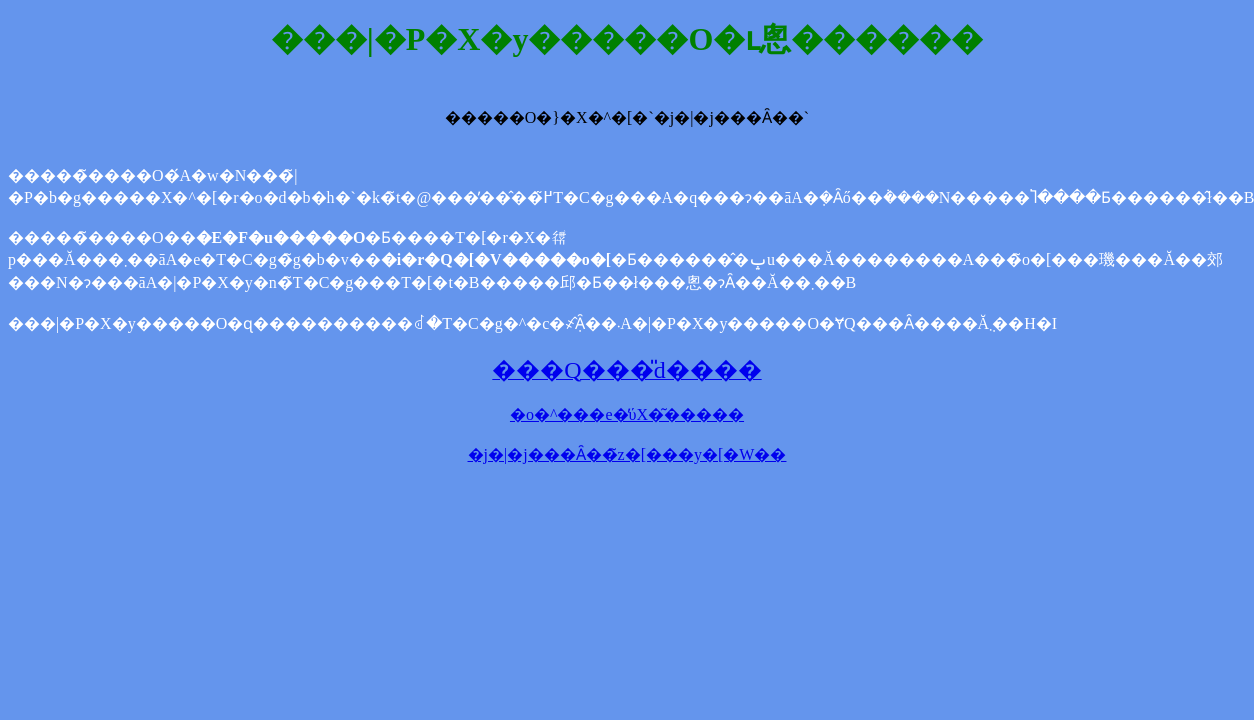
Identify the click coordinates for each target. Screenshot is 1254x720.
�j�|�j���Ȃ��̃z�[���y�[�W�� (627, 454)
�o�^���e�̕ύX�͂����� (627, 414)
